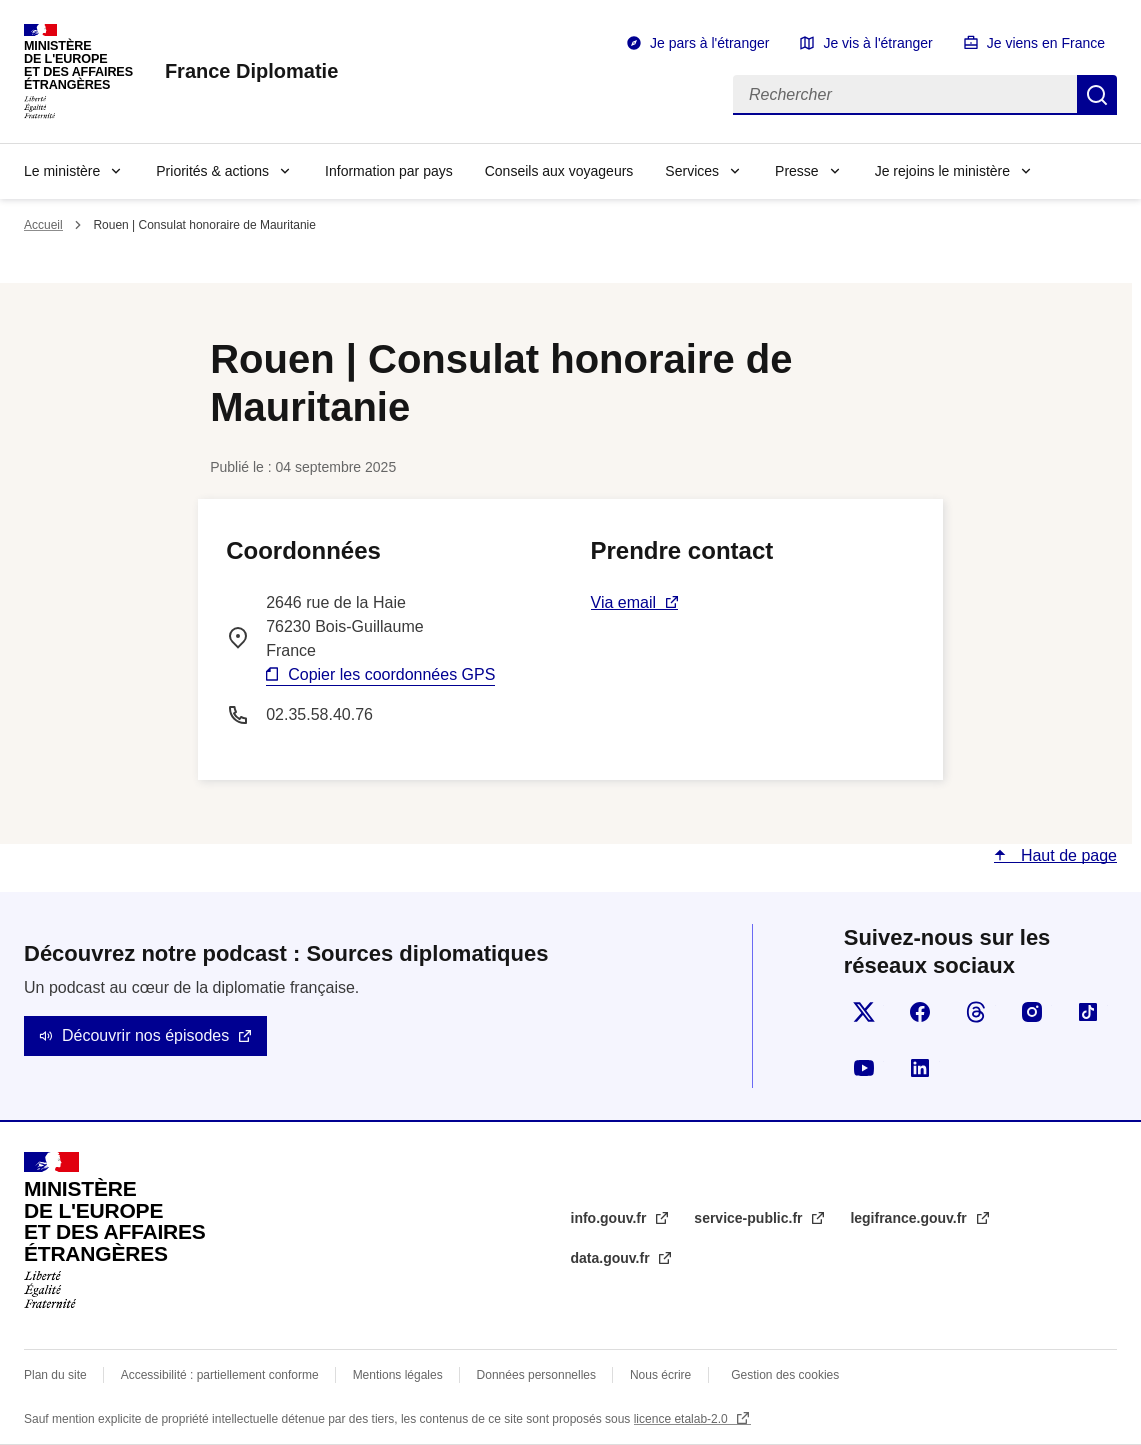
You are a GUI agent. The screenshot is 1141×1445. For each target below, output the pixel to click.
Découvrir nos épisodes (145, 1035)
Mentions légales (398, 1375)
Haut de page (1066, 855)
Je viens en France (1046, 43)
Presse (797, 171)
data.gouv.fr (612, 1258)
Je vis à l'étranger (877, 43)
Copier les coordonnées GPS (391, 674)
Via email (624, 602)
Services (692, 171)
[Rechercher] (905, 95)
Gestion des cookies (785, 1375)
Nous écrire (660, 1375)
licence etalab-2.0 (682, 1419)
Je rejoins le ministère (942, 171)
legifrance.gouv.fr (910, 1218)
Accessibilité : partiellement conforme (220, 1375)
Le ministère (62, 171)
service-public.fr (750, 1218)
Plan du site (55, 1375)
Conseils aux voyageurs (559, 171)
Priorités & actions (212, 171)
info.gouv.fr (611, 1218)
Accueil (43, 225)
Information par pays (389, 171)
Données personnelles (536, 1375)
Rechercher (1097, 95)
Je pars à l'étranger (709, 43)
